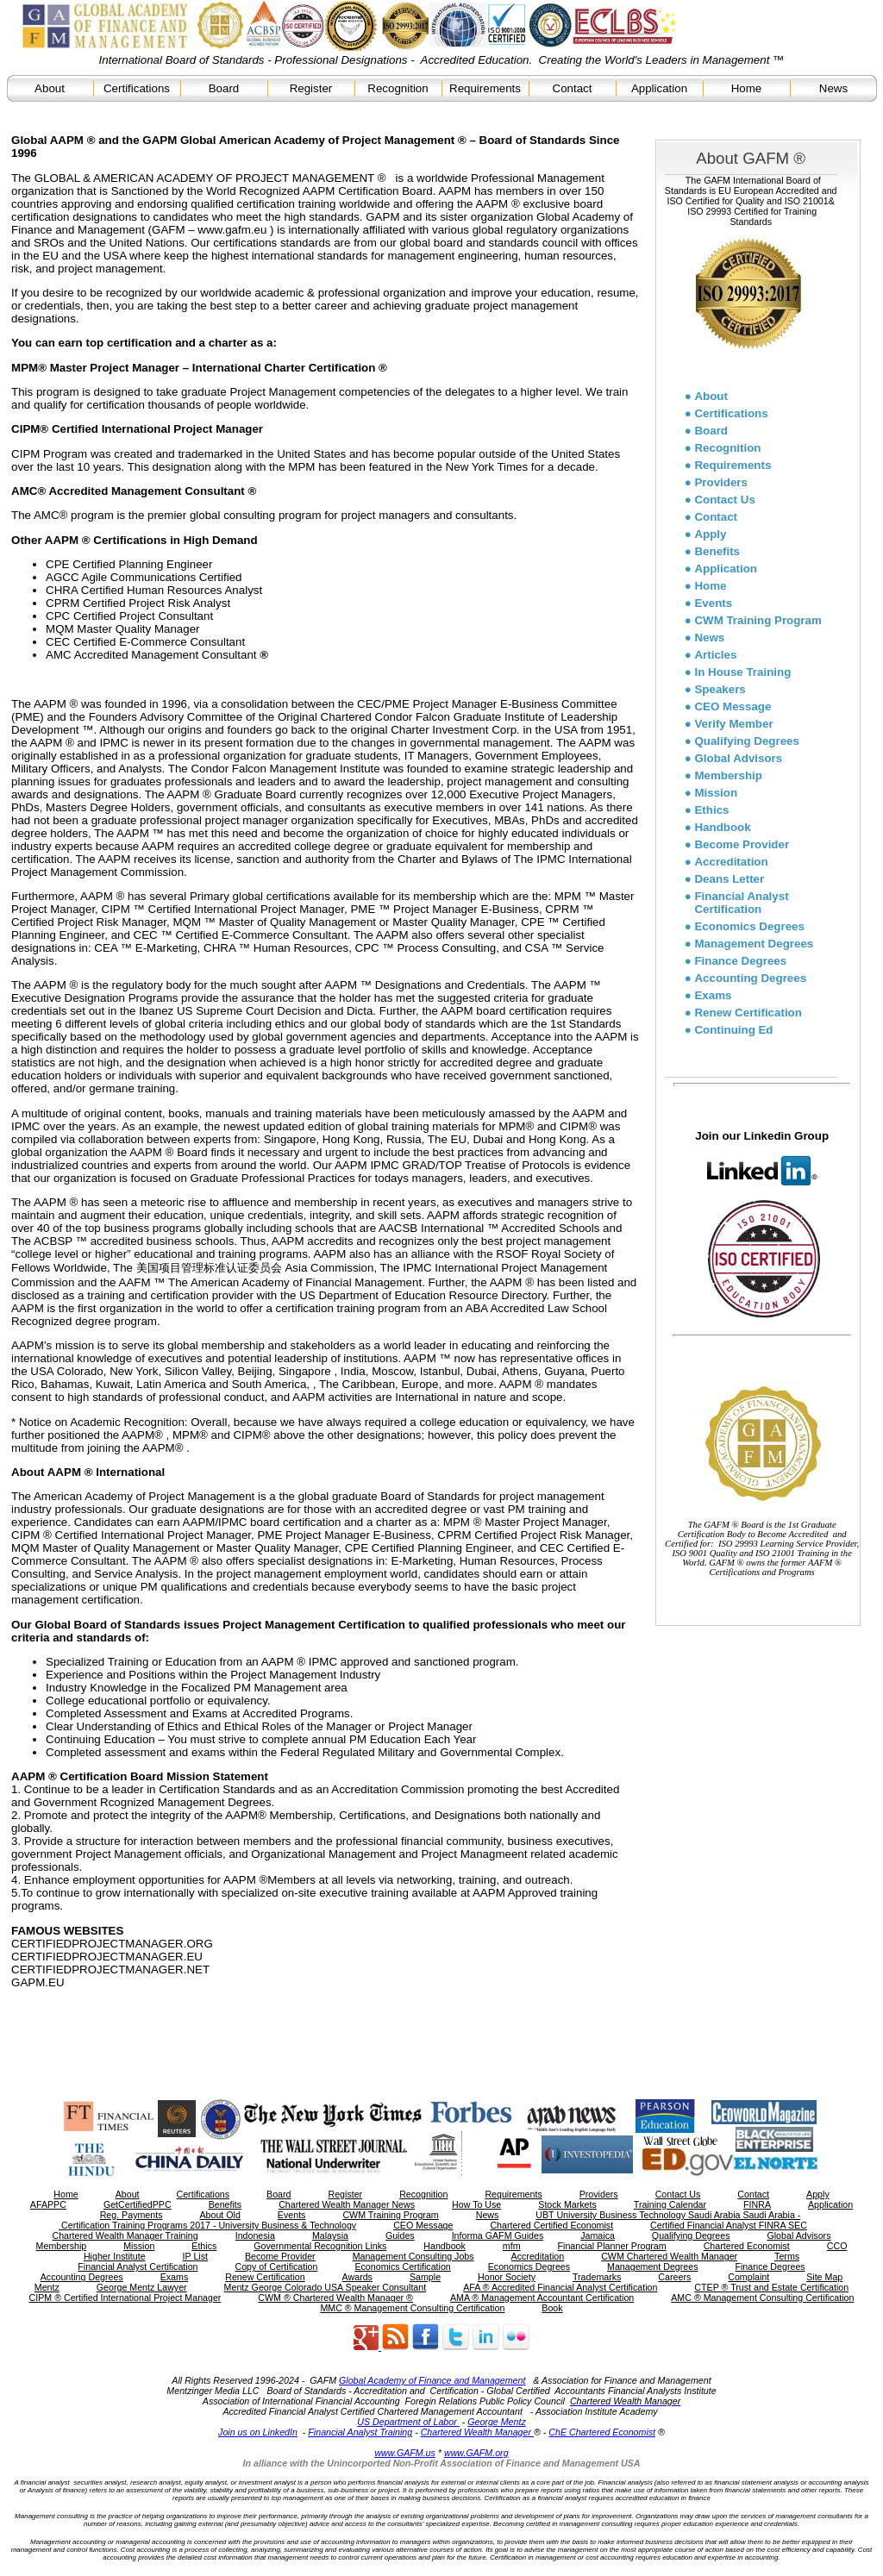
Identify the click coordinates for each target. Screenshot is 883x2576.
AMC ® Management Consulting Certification (762, 2297)
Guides (400, 2235)
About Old (219, 2215)
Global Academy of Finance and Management (432, 2380)
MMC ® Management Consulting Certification (412, 2308)
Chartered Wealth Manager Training (125, 2235)
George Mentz (496, 2422)
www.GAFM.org (476, 2453)
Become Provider (741, 844)
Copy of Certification (276, 2266)
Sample (425, 2277)
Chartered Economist (747, 2246)
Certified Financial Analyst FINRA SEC (728, 2225)
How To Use (476, 2204)
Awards (357, 2277)
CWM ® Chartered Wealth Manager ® (335, 2297)
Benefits (717, 551)
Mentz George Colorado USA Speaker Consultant (325, 2287)
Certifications (136, 88)
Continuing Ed (733, 1029)
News (833, 88)
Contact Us (724, 499)
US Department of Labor (408, 2422)
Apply (710, 534)
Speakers (719, 689)
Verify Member (733, 723)
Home (746, 88)
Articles (715, 654)
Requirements (485, 88)
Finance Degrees (740, 960)
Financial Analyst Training (360, 2432)
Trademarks (597, 2277)
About (49, 88)
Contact (572, 88)
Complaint (748, 2277)
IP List (195, 2256)
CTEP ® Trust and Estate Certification (771, 2287)
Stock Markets (567, 2204)
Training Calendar (670, 2204)
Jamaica (597, 2235)
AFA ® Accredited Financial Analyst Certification (560, 2287)
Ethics (711, 809)
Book (552, 2308)
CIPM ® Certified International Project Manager (125, 2297)
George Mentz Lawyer (142, 2287)
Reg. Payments (131, 2215)
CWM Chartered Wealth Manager (669, 2256)
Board (224, 88)
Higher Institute (115, 2256)
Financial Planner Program (612, 2246)
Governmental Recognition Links (320, 2246)
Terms (786, 2256)
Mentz (46, 2287)
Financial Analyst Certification (741, 903)
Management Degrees (753, 943)
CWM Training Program (757, 620)
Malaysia (330, 2235)
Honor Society (506, 2277)
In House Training (742, 672)
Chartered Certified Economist (551, 2225)
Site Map (824, 2277)
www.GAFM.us (404, 2453)
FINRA (757, 2204)
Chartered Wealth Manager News (347, 2204)
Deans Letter (729, 878)
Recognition (397, 88)
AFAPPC (48, 2204)
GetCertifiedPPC (137, 2204)
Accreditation (730, 861)
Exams (712, 995)
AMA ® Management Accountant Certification (542, 2297)
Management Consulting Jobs (413, 2256)
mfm (512, 2246)
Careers (674, 2277)
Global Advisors (738, 758)
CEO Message (732, 706)
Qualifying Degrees (746, 741)
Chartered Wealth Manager (477, 2432)
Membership (728, 775)
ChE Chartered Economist (601, 2432)
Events (713, 603)
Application (659, 88)
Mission (715, 792)
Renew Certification (747, 1012)
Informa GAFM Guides (498, 2235)
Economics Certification (402, 2266)
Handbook (722, 827)
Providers (721, 482)
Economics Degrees (749, 926)
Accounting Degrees (750, 978)
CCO (837, 2246)
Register (311, 88)
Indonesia (255, 2235)
